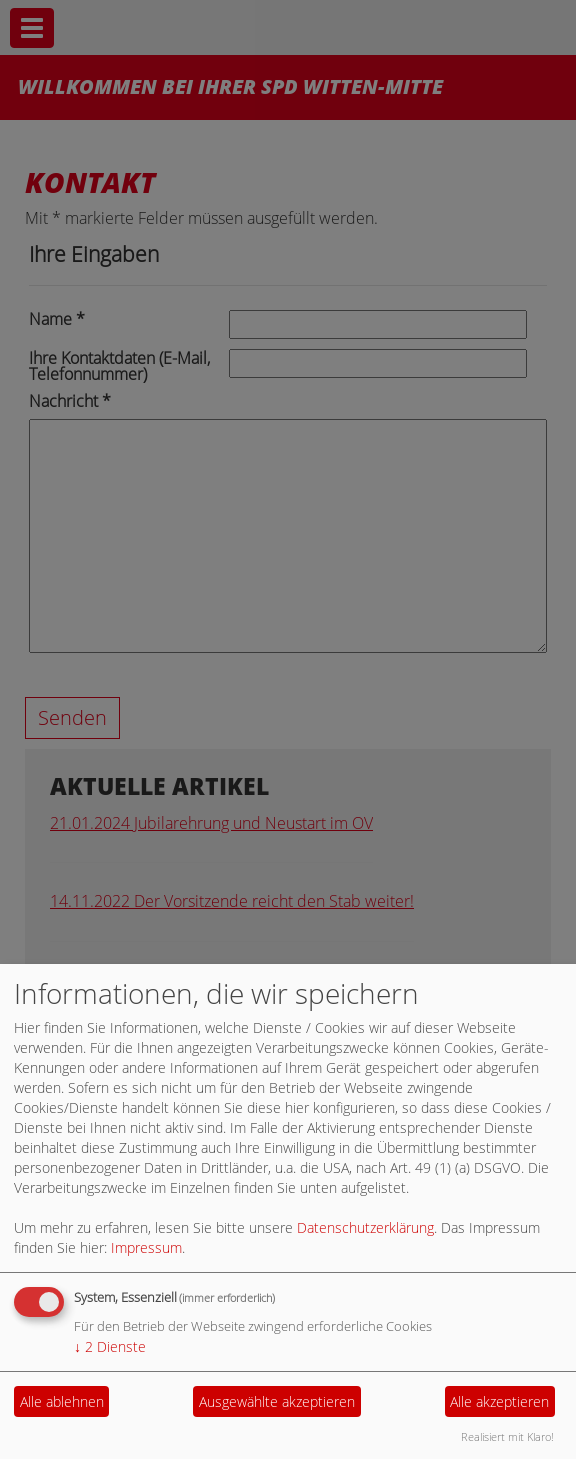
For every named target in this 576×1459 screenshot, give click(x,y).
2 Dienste (110, 1346)
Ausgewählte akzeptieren (277, 1401)
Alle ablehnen (62, 1401)
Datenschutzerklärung (365, 1227)
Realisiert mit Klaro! (507, 1436)
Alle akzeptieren (499, 1401)
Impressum (146, 1247)
